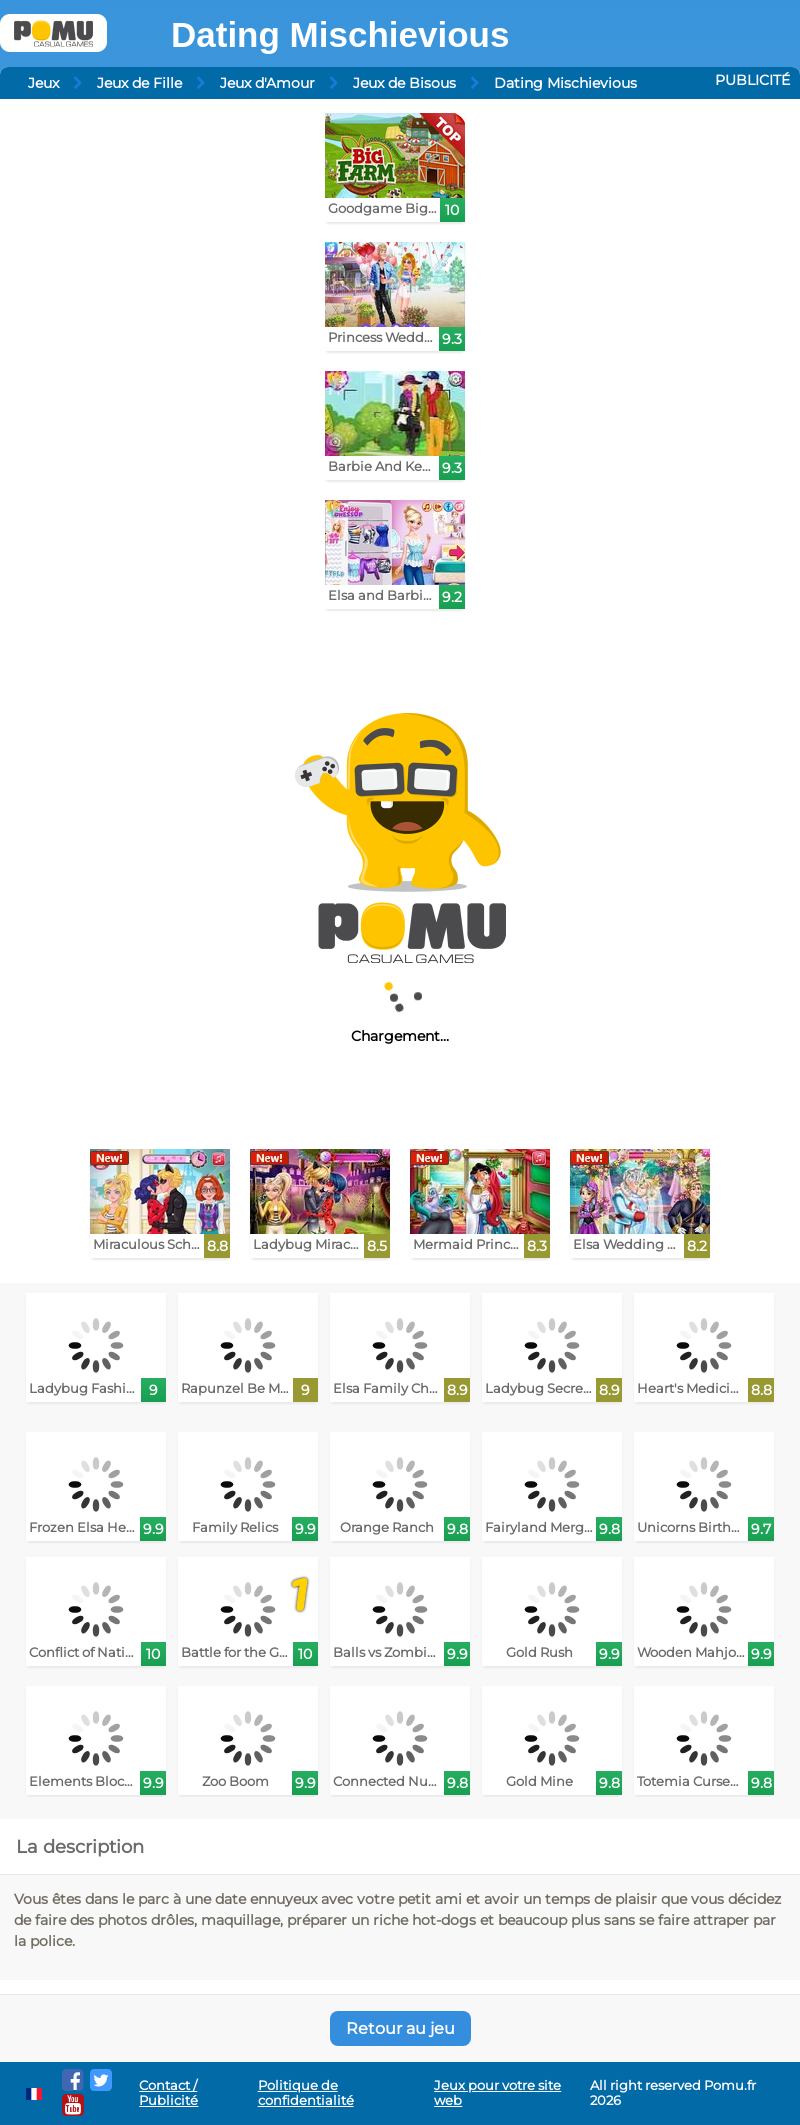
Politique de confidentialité (306, 2093)
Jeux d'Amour (267, 83)
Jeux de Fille (139, 83)
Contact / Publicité (168, 2093)
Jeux (43, 83)
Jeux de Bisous (404, 83)
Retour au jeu (400, 2028)
